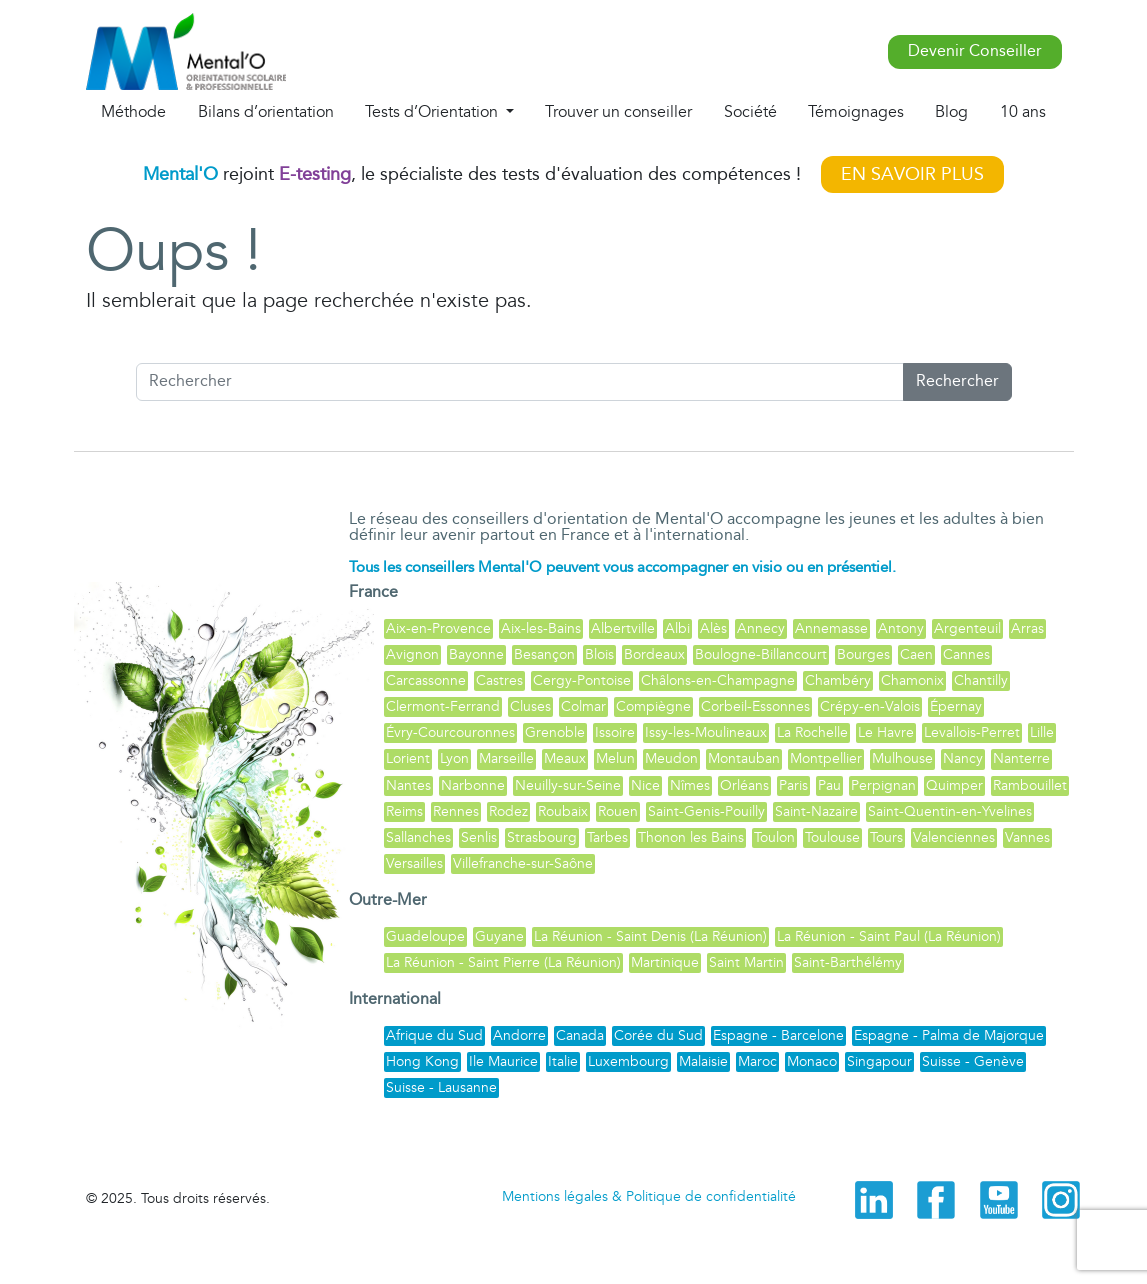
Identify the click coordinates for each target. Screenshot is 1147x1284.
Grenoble (555, 732)
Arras (1027, 628)
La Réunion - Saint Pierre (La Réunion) (503, 962)
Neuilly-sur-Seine (568, 785)
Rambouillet (1030, 785)
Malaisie (703, 1061)
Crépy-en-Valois (870, 706)
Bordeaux (654, 654)
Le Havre (886, 732)
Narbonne (473, 785)
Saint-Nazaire (816, 811)
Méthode (133, 112)
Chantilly (981, 680)
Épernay (956, 706)
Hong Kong (422, 1061)
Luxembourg (628, 1061)
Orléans (744, 785)
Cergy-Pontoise (582, 680)
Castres (499, 680)
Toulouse (832, 837)
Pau (829, 785)
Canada (580, 1035)
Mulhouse (902, 758)
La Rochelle (812, 732)
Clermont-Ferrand (443, 706)
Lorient (408, 758)
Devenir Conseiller (975, 51)
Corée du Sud (658, 1035)
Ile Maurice (503, 1061)
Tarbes (607, 837)
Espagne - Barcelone (778, 1035)
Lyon (454, 758)
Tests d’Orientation (433, 112)
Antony (901, 628)
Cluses (530, 706)
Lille (1042, 732)
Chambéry (838, 680)
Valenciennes (954, 837)
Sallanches (418, 837)
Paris (793, 785)
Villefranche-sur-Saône (523, 863)
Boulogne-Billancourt (761, 654)
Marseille (506, 758)
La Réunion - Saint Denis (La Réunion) (650, 936)
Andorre (519, 1035)
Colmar (583, 706)
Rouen (618, 811)
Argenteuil (967, 628)
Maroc (757, 1061)
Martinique (665, 962)
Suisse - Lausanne (441, 1087)
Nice (645, 785)
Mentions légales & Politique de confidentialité (649, 1196)
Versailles (414, 863)
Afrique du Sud (434, 1035)
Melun (615, 758)
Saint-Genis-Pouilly (706, 811)
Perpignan (883, 785)
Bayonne (476, 654)
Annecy (761, 628)
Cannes (966, 654)
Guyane (499, 936)
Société (750, 112)
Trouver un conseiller (618, 112)
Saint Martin (746, 962)
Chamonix (912, 680)
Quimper (954, 785)
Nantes (408, 785)
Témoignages (856, 112)
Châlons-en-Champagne (718, 680)
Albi (677, 628)
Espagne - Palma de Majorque (949, 1035)
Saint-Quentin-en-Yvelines (950, 811)
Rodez (508, 811)
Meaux (565, 758)
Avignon (412, 654)
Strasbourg (542, 837)
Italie (563, 1061)
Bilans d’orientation (266, 112)
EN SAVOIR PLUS (912, 174)
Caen (916, 654)
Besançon (544, 654)
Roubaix (563, 811)
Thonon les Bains (691, 837)
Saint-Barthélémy (848, 962)
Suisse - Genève (973, 1061)
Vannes (1027, 837)
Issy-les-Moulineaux (706, 732)
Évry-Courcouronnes (450, 732)
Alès (713, 628)
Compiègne (653, 706)
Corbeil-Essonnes (755, 706)
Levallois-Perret (972, 732)
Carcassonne (426, 680)
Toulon (774, 837)
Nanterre (1021, 758)
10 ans (1023, 112)
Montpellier (826, 758)
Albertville (623, 628)
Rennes (456, 811)
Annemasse (831, 628)
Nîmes (690, 785)
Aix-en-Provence (438, 628)
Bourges (863, 654)
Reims (404, 811)
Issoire (615, 732)
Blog (951, 112)
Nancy (963, 758)
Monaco (812, 1061)
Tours (886, 837)
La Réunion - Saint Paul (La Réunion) (889, 936)
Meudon (671, 758)
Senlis (479, 837)
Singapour (879, 1061)
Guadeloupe (425, 936)
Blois (599, 654)
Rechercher (957, 381)
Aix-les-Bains (541, 628)
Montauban (744, 758)
